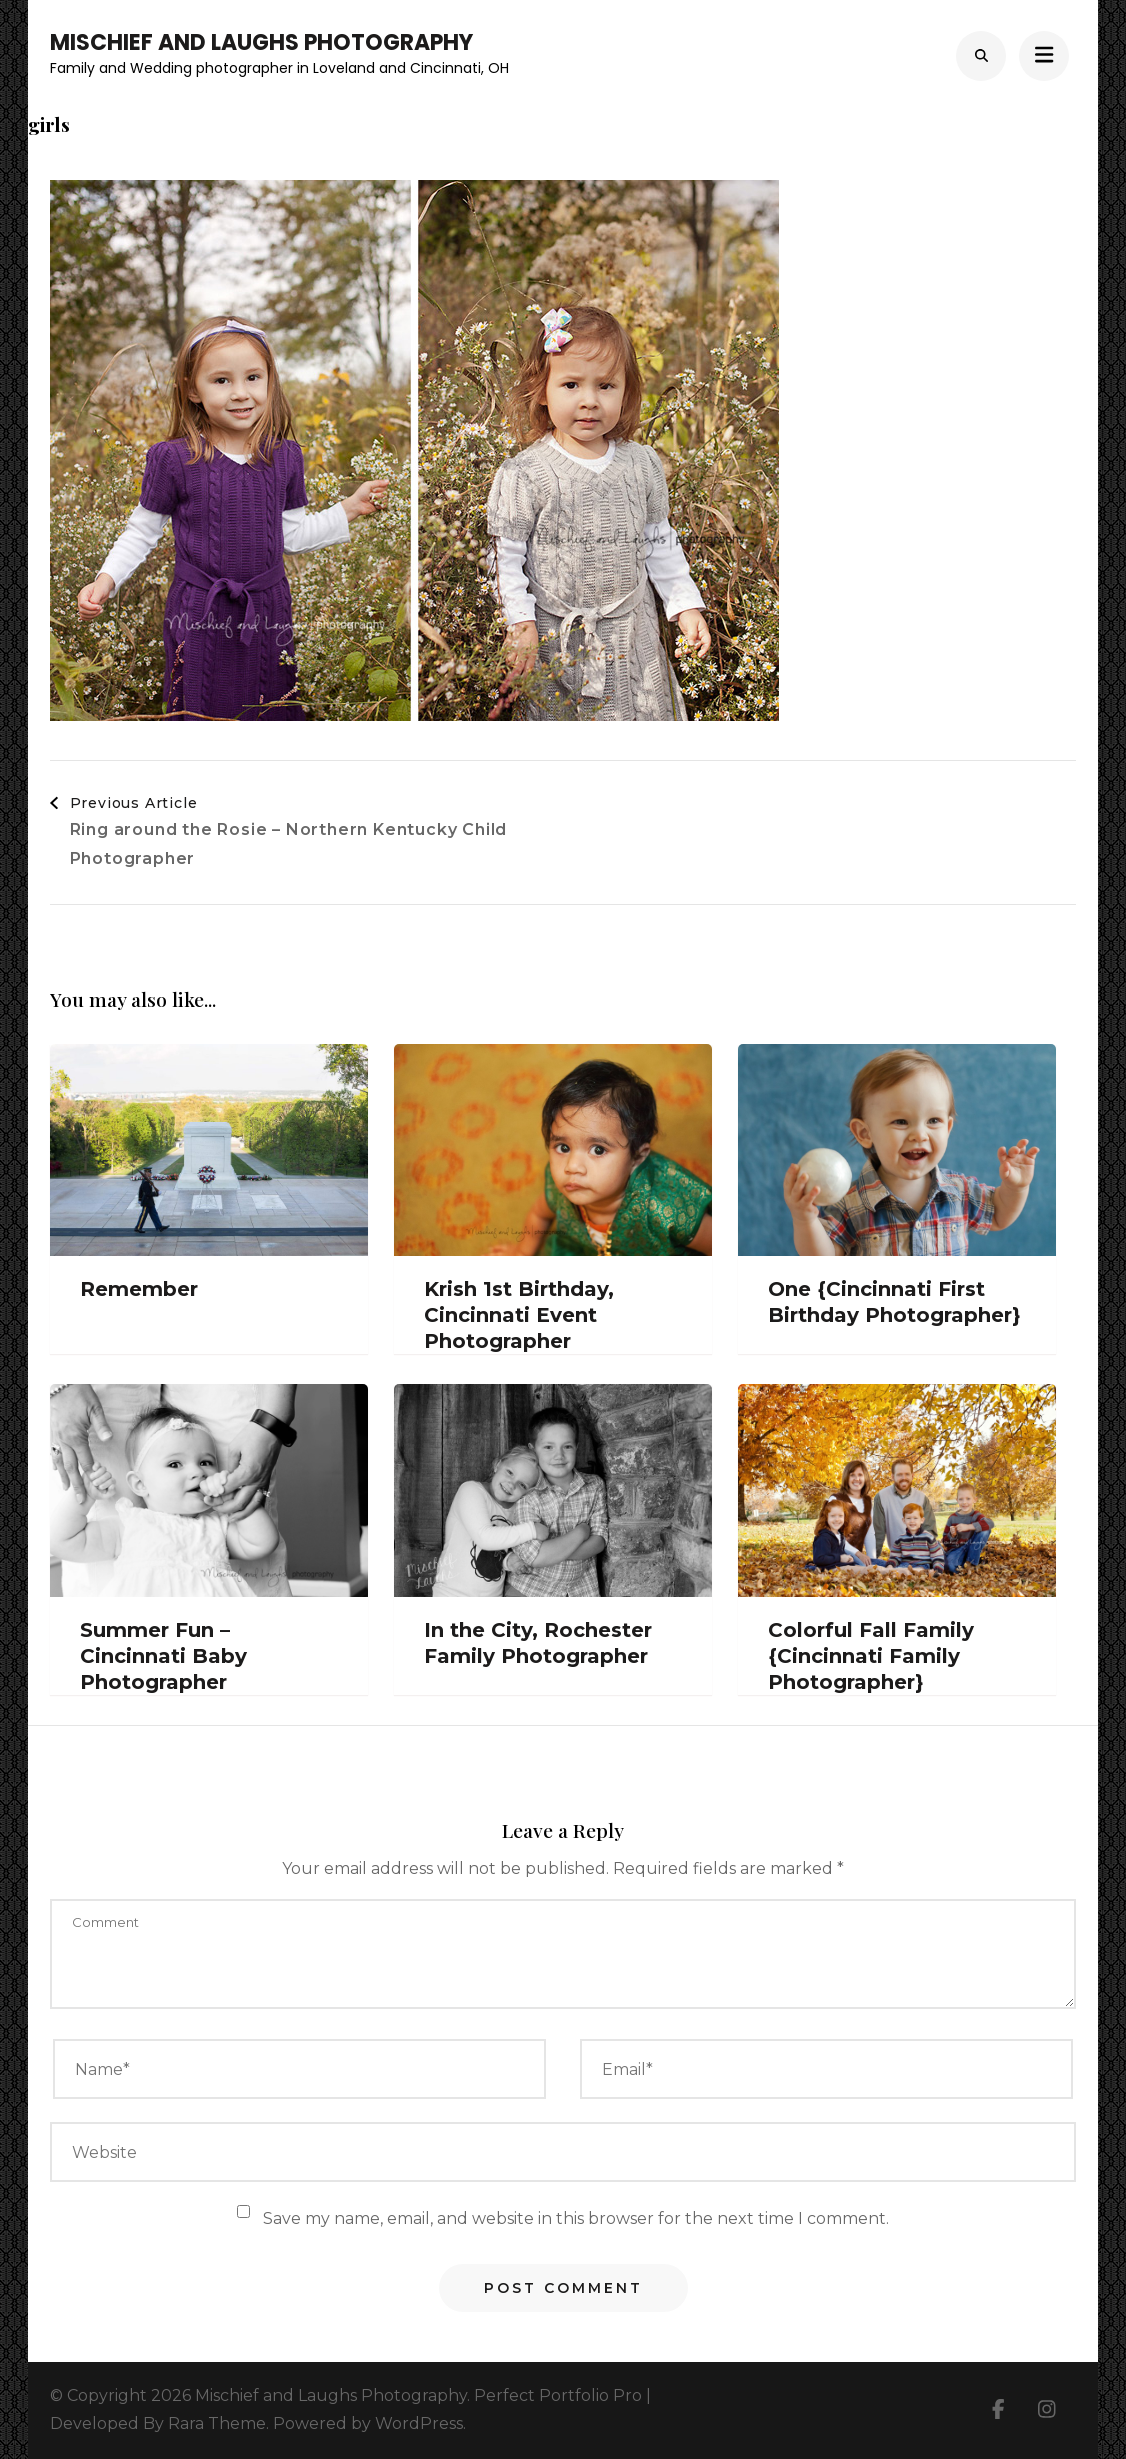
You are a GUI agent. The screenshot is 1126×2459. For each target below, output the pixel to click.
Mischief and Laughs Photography (261, 42)
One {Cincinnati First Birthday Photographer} (894, 1302)
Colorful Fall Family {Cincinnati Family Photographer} (871, 1656)
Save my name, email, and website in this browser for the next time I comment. (576, 2218)
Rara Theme (217, 2423)
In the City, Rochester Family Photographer (538, 1643)
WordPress (419, 2423)
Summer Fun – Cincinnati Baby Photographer (163, 1656)
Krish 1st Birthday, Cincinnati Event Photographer (519, 1315)
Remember (139, 1289)
